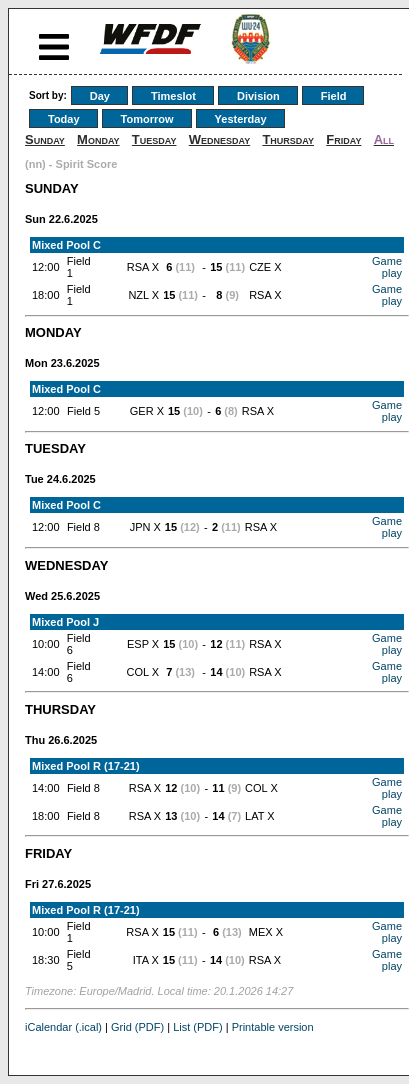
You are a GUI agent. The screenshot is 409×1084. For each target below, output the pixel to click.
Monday (98, 139)
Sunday (45, 139)
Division (258, 96)
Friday (343, 139)
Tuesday (154, 139)
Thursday (288, 139)
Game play (387, 267)
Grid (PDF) (137, 1027)
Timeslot (173, 96)
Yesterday (241, 119)
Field (334, 96)
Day (100, 96)
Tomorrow (147, 119)
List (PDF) (198, 1027)
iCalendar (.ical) (63, 1027)
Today (64, 119)
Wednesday (219, 139)
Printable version (273, 1027)
